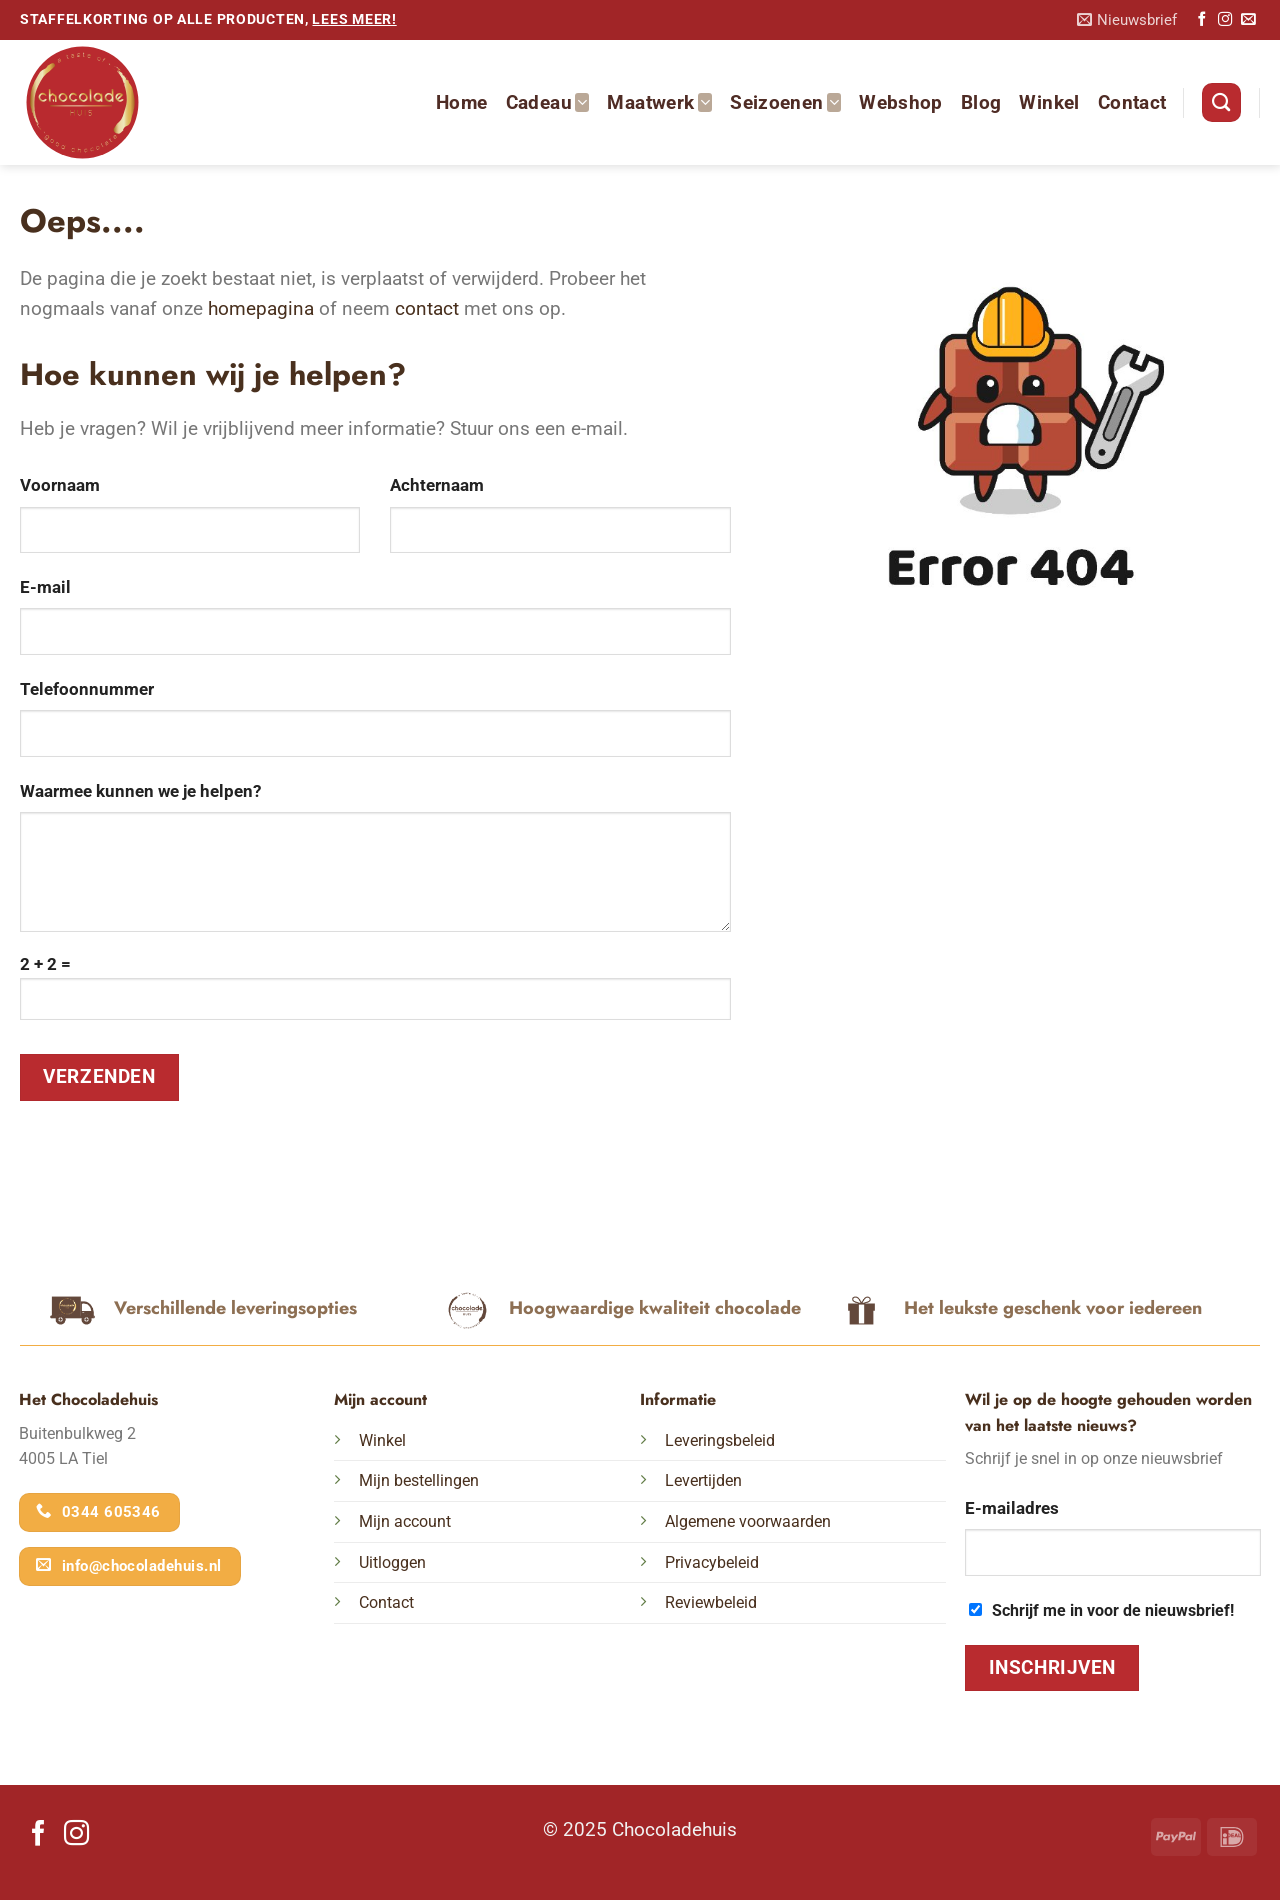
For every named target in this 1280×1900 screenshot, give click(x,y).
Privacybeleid (712, 1562)
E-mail (45, 587)
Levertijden (703, 1480)
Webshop (901, 102)
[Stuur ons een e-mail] (1248, 20)
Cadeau (548, 102)
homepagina (261, 308)
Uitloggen (392, 1562)
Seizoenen (785, 102)
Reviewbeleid (711, 1602)
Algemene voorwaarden (748, 1521)
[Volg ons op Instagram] (1225, 20)
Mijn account (405, 1521)
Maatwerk (659, 102)
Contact (1132, 102)
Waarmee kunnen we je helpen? (140, 791)
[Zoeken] (1221, 102)
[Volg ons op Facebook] (1202, 20)
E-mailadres (1012, 1508)
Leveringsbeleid (720, 1440)
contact (427, 308)
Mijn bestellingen (419, 1480)
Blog (981, 102)
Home (462, 102)
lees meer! (354, 19)
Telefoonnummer (87, 689)
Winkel (1049, 102)
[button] (1127, 20)
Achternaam (437, 485)
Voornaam (60, 485)
